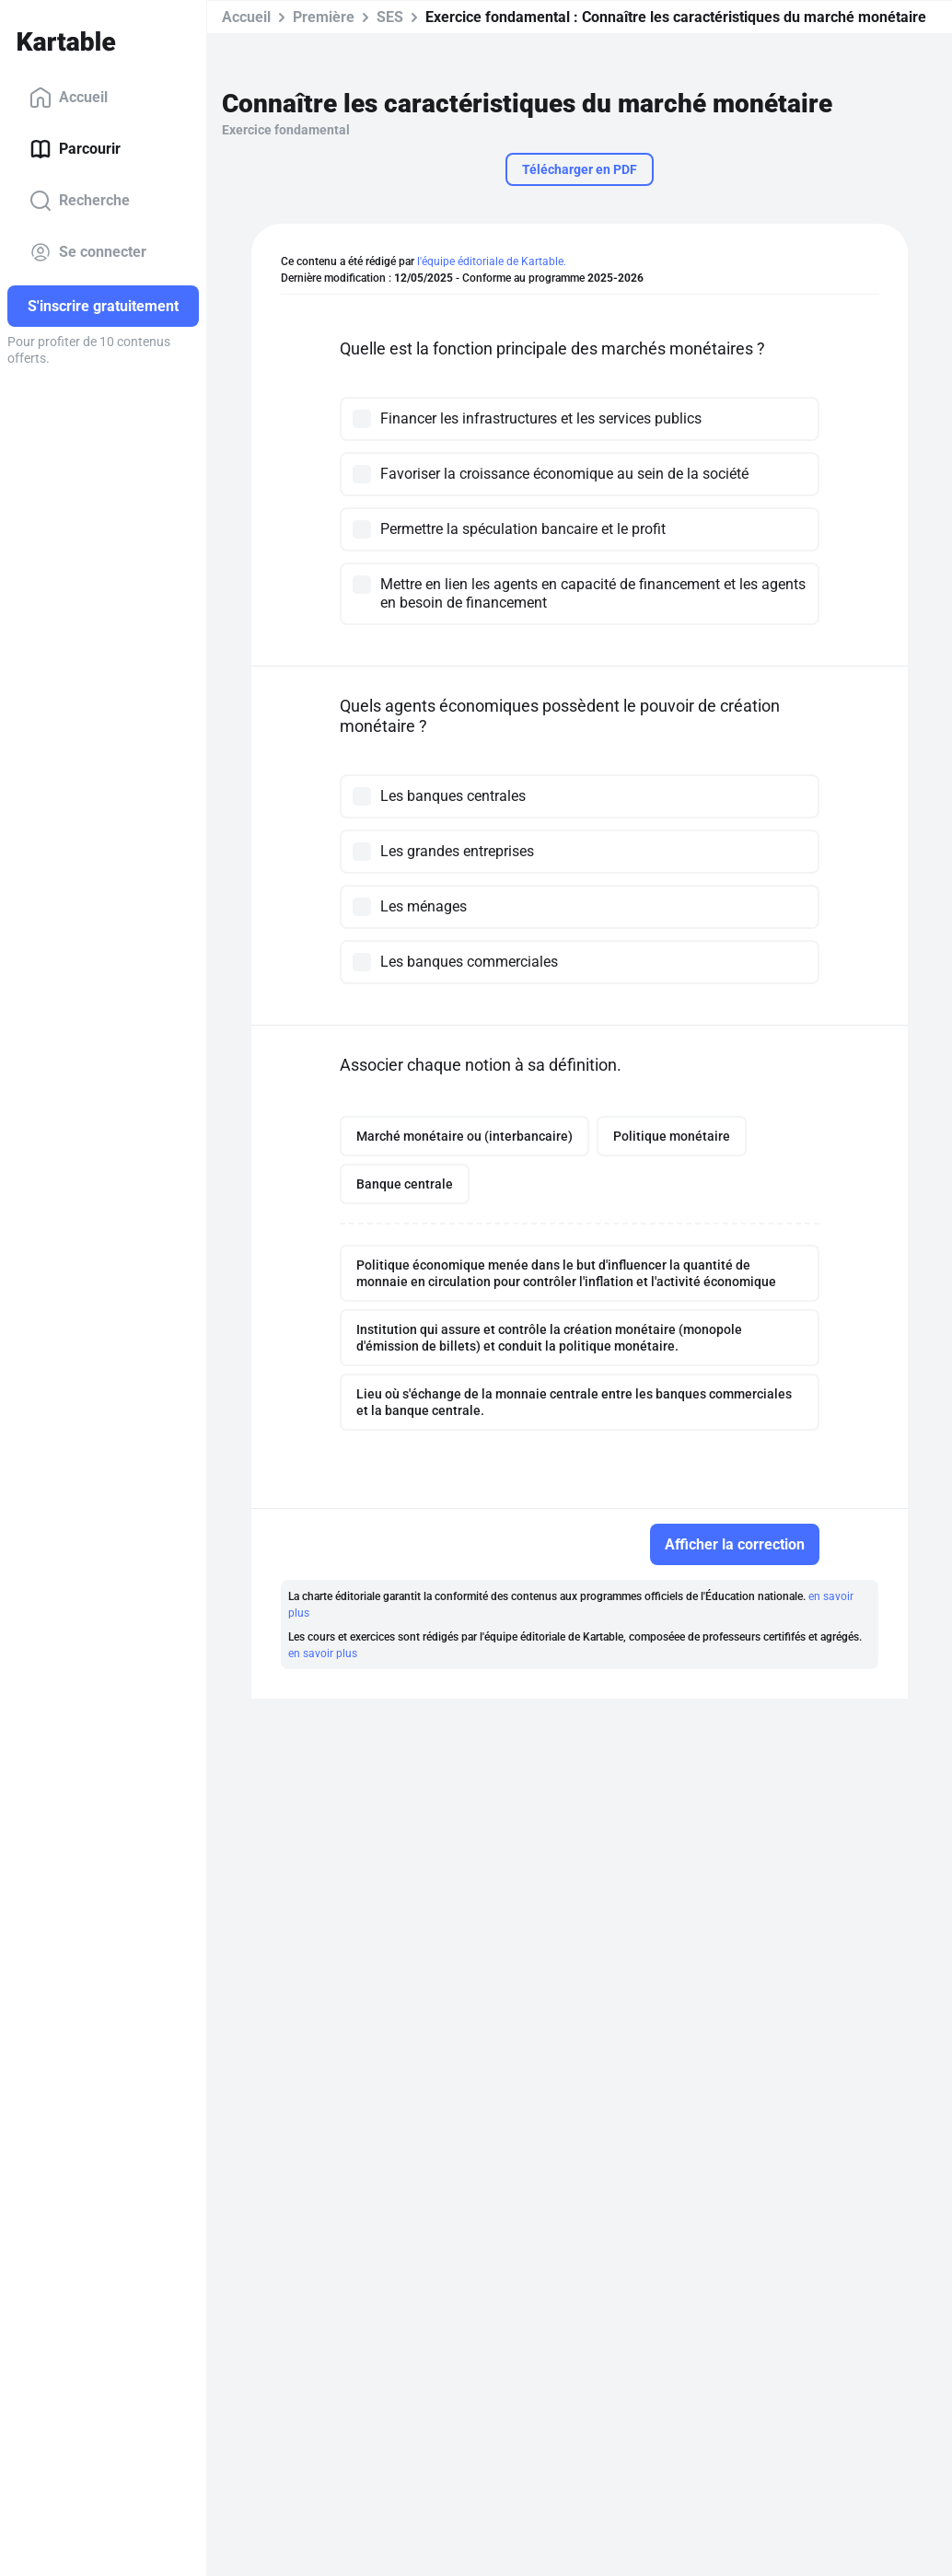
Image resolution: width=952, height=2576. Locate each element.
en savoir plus (322, 1653)
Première (323, 17)
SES (390, 17)
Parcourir (75, 149)
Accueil (68, 98)
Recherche (79, 201)
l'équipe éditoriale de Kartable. (491, 261)
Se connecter (87, 252)
